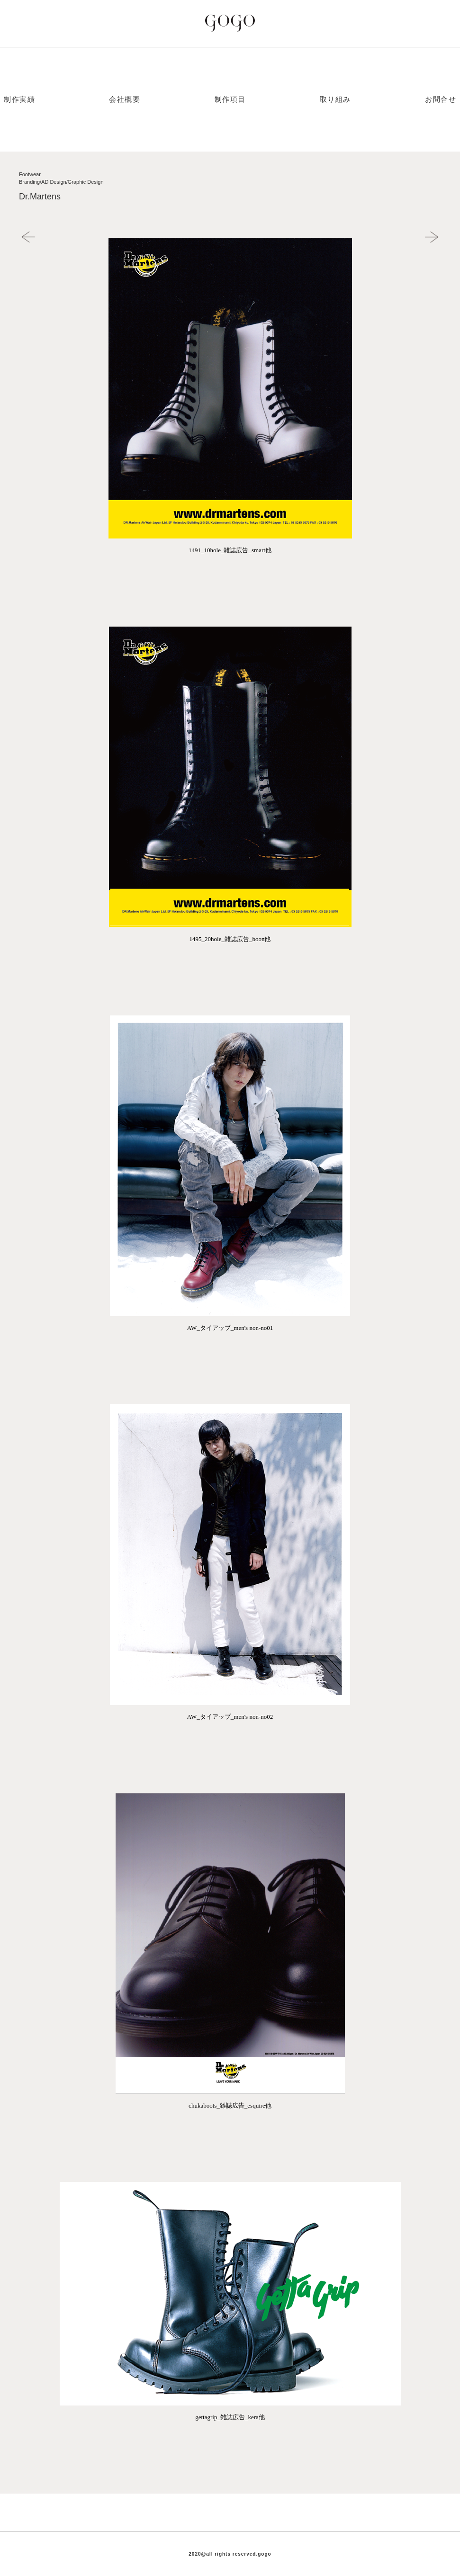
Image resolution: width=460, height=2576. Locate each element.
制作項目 (230, 99)
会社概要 (124, 99)
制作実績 (19, 99)
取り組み (335, 99)
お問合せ (440, 99)
